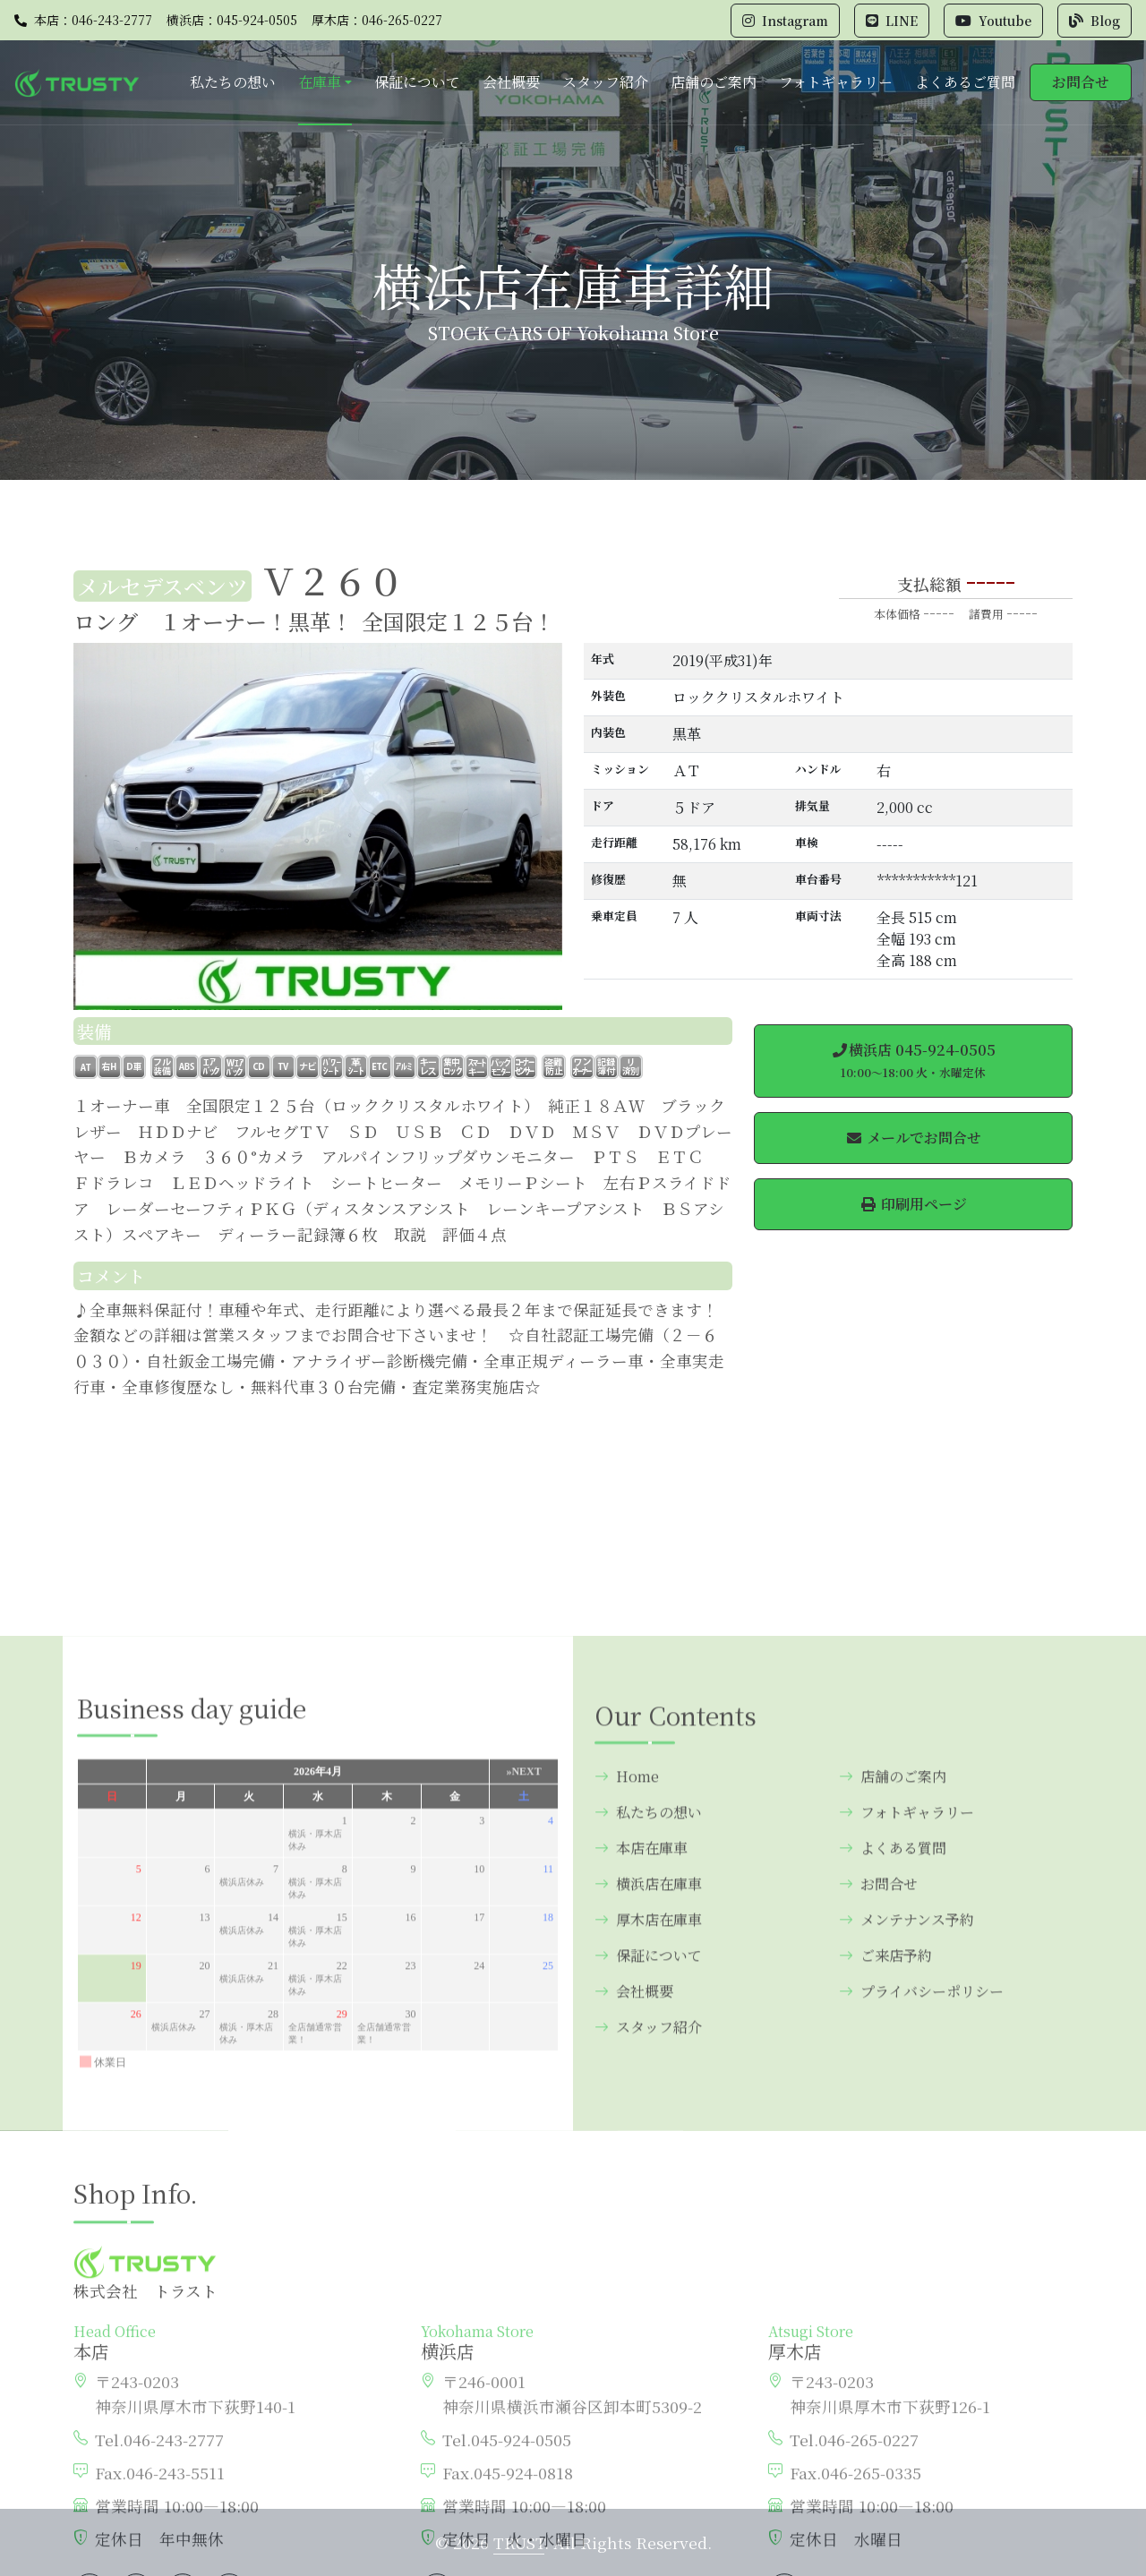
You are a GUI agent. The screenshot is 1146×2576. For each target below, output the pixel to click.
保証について (417, 82)
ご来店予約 (885, 2268)
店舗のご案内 (714, 82)
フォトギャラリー (836, 82)
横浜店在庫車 (648, 2197)
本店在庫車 (641, 2161)
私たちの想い (233, 82)
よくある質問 (892, 2161)
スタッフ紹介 (605, 82)
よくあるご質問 (965, 82)
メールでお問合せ (913, 1137)
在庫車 (319, 82)
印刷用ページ (913, 1204)
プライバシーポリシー (921, 2304)
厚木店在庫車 (648, 2232)
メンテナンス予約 (906, 2232)
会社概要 (511, 82)
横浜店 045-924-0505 (913, 1060)
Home (626, 2089)
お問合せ (1080, 82)
